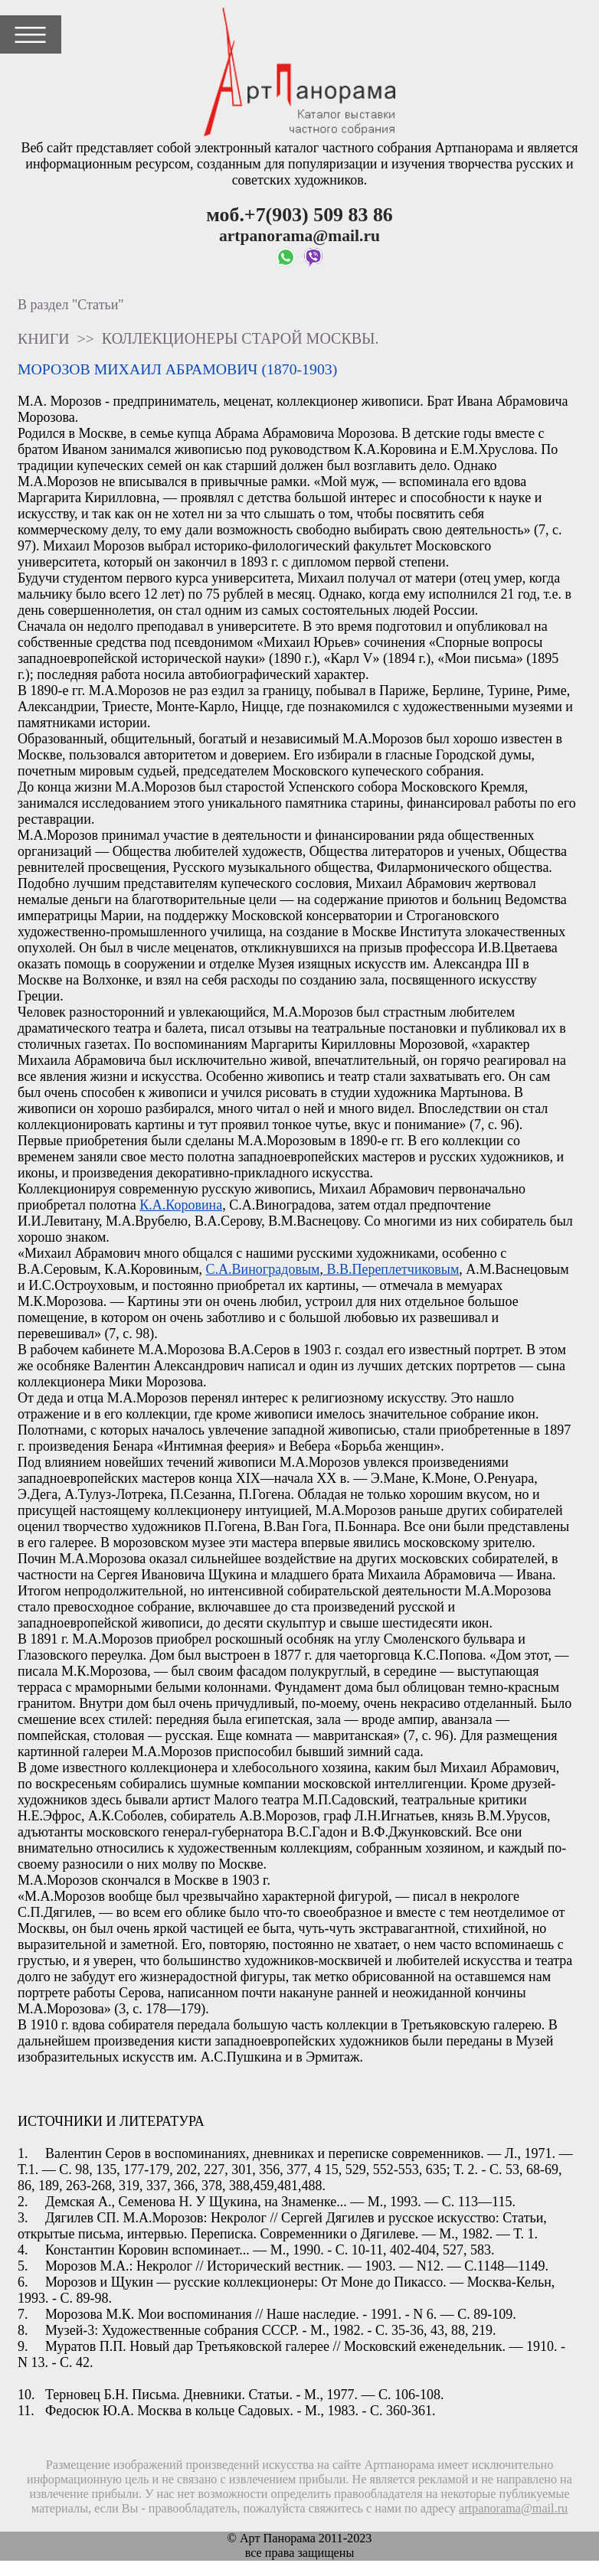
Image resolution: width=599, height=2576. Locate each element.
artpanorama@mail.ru (513, 2509)
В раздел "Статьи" (71, 304)
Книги (44, 338)
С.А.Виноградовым (263, 1269)
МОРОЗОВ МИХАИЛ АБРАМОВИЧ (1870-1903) (177, 369)
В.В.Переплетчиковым (391, 1269)
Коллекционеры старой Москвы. (240, 338)
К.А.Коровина (180, 1205)
